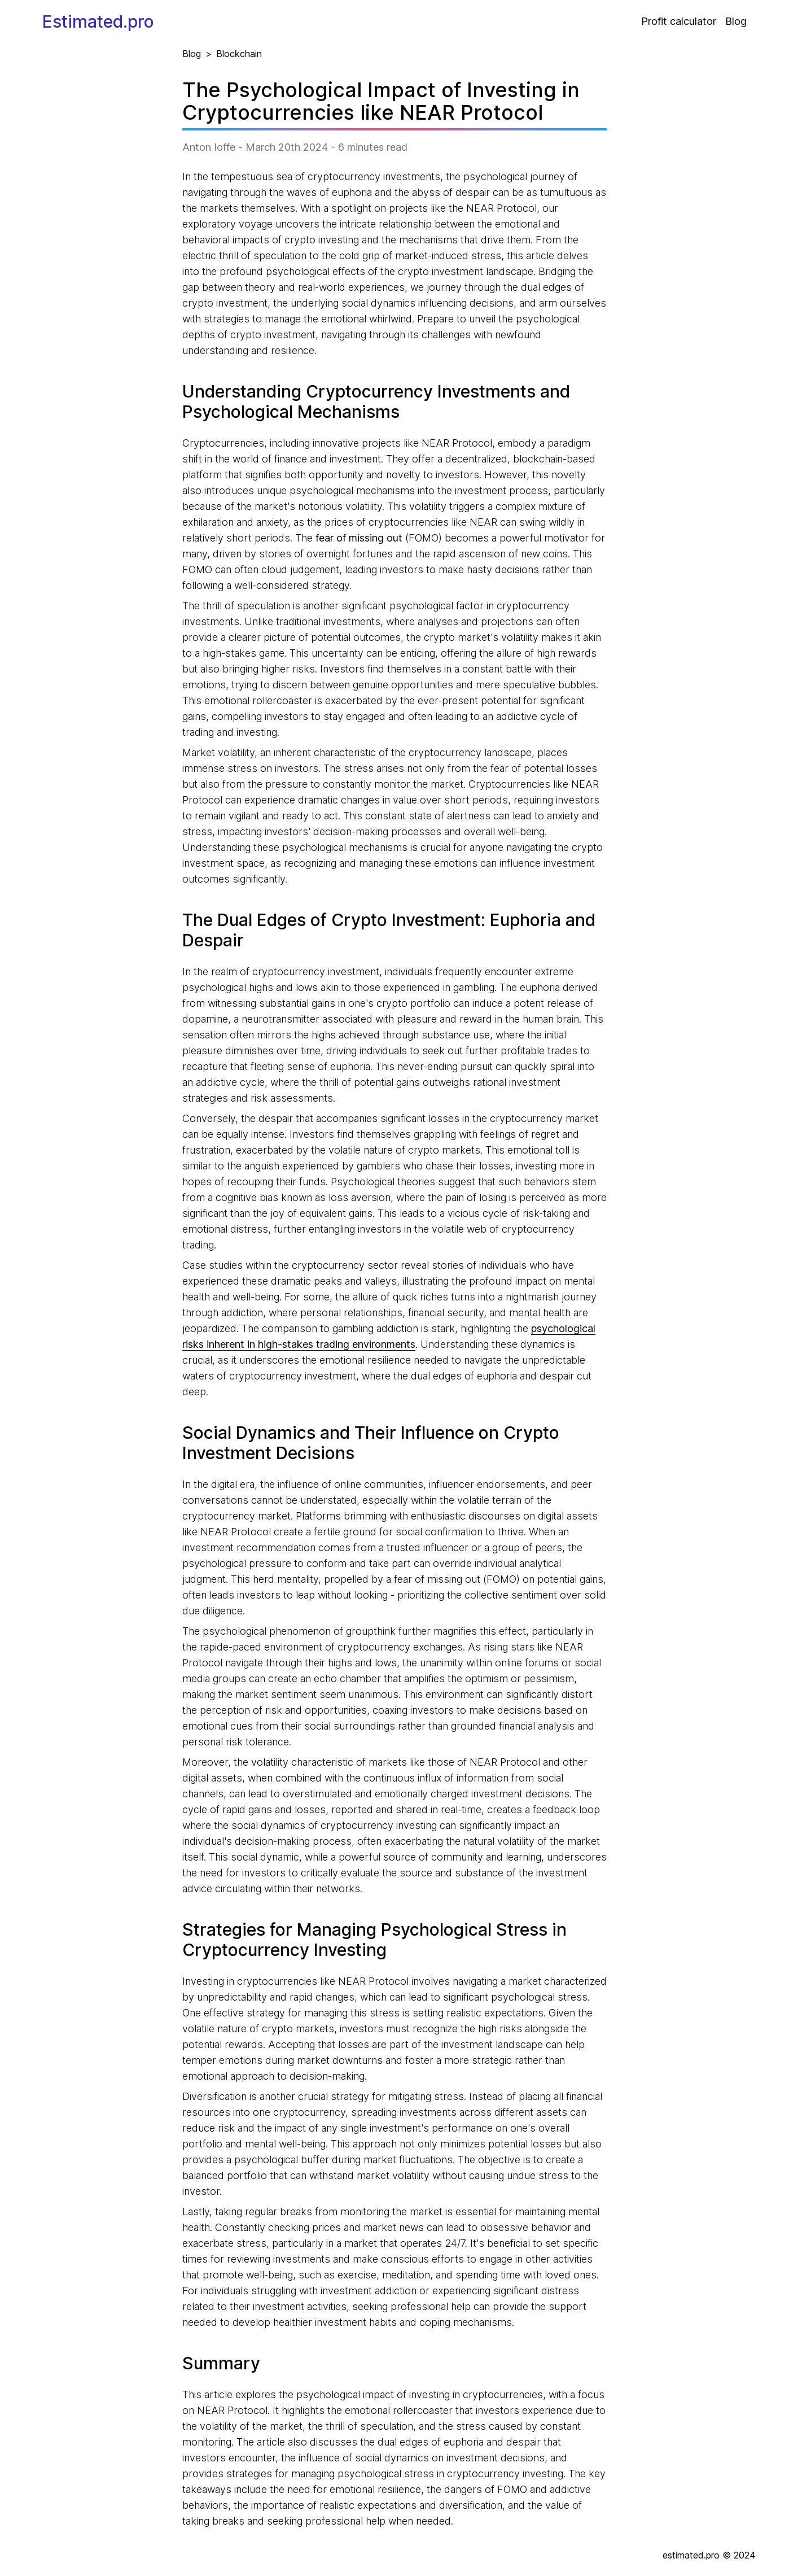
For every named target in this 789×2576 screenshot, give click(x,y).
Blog (736, 21)
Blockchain (239, 53)
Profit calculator (678, 21)
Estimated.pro (98, 21)
